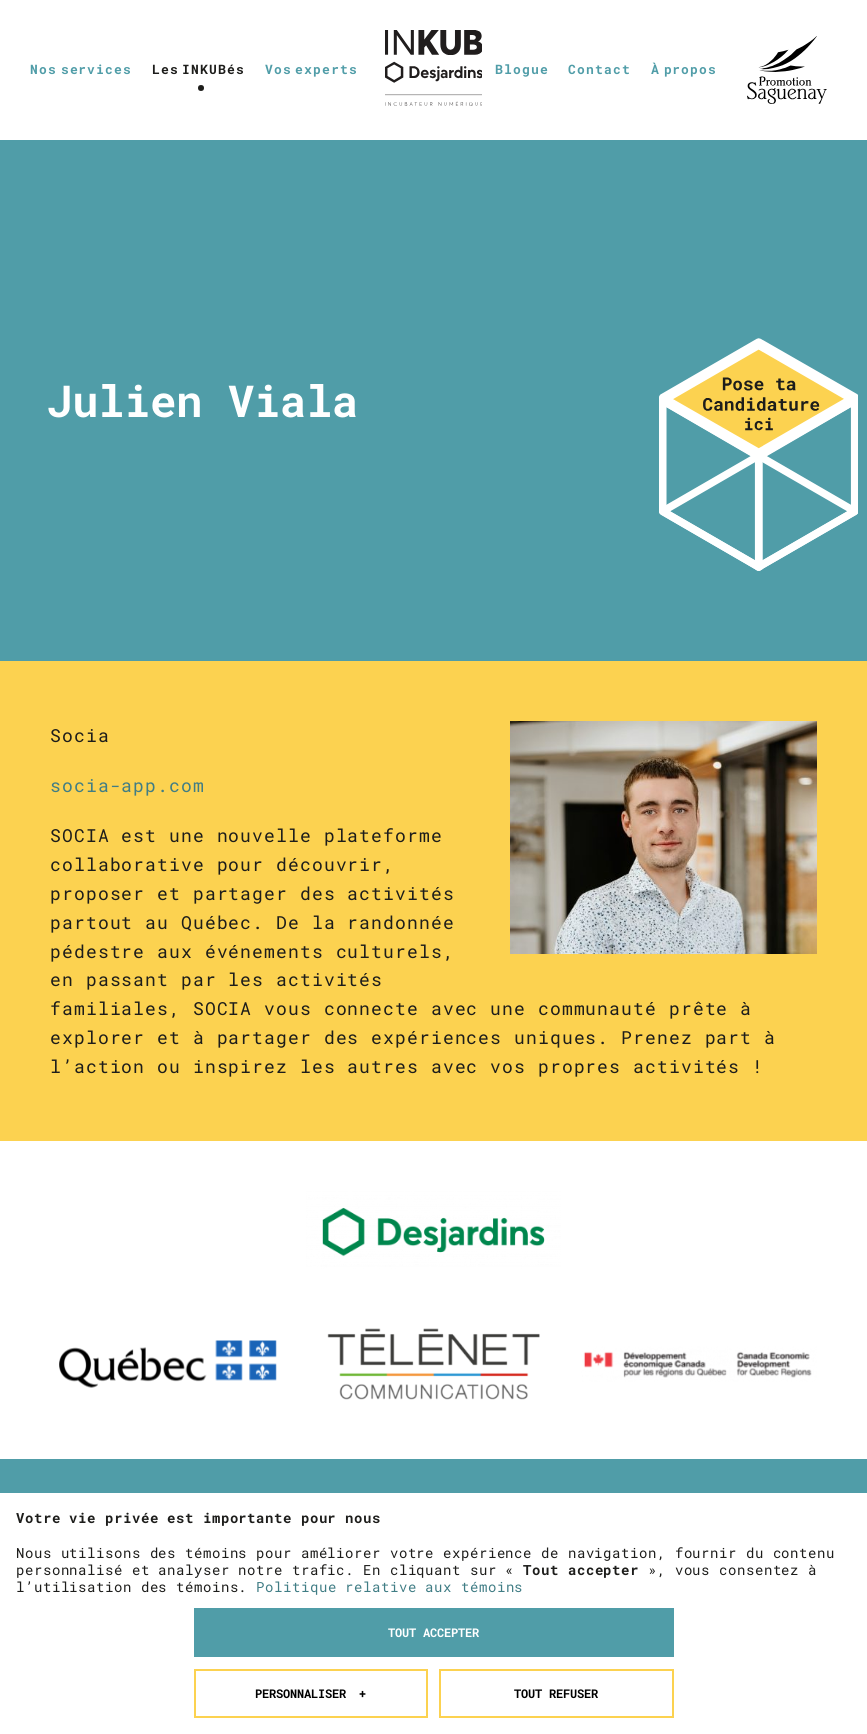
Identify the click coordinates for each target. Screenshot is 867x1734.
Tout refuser (556, 1598)
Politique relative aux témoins (389, 1491)
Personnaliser (310, 1598)
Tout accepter (433, 1537)
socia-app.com (127, 785)
